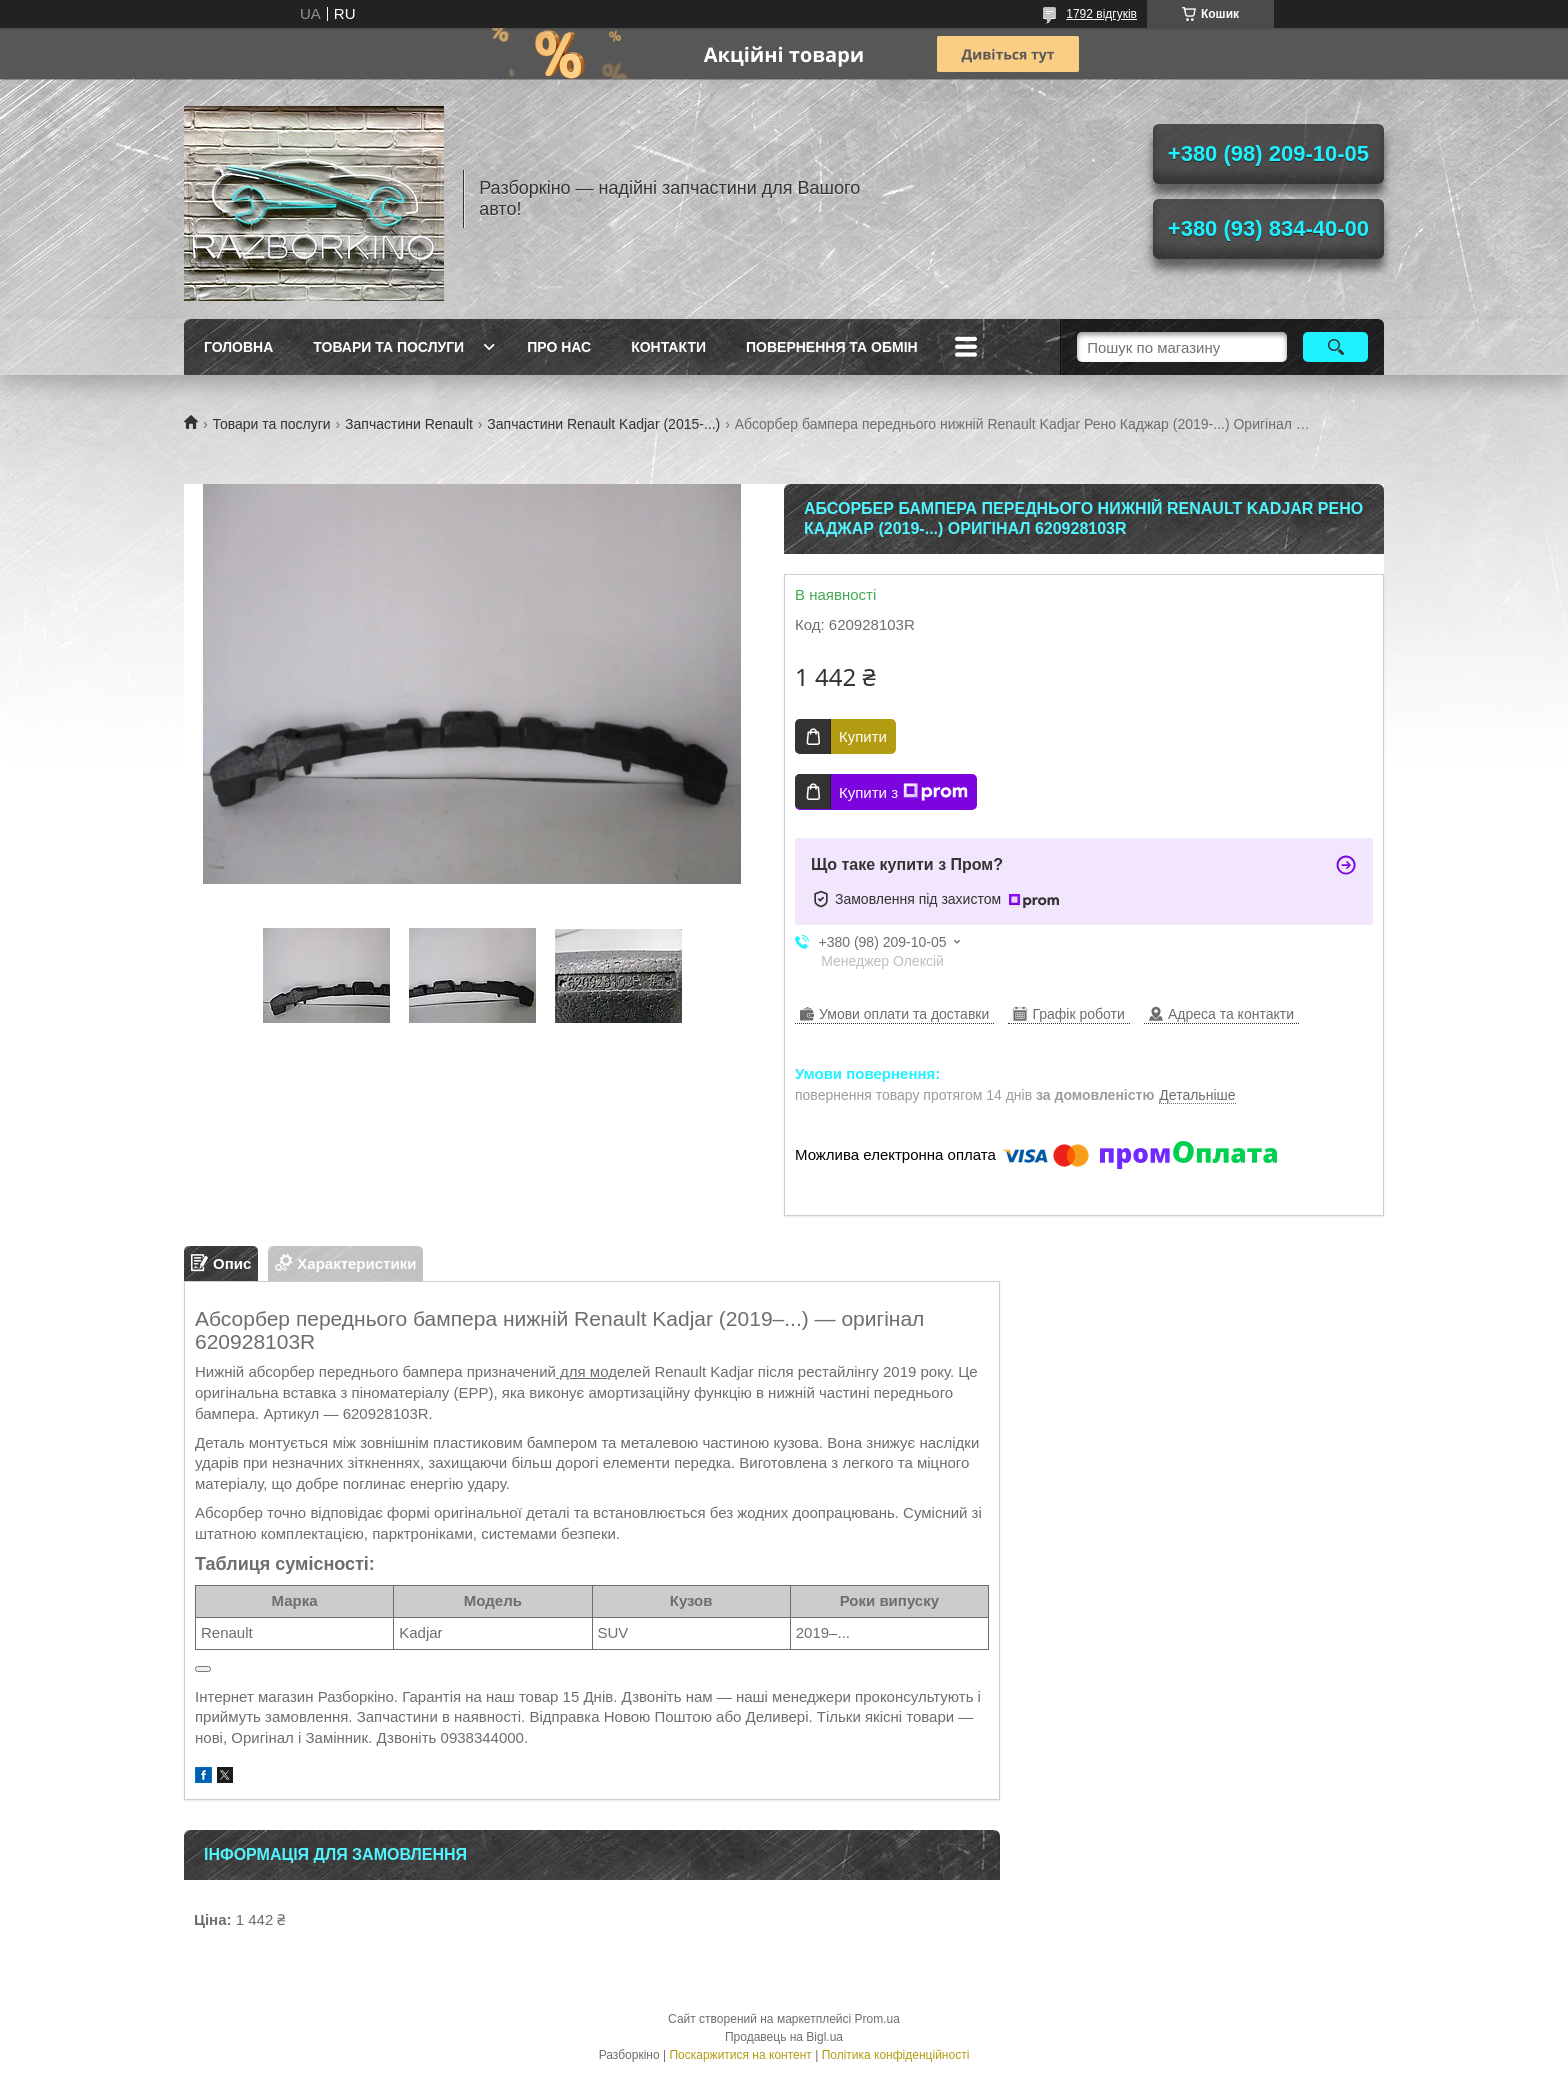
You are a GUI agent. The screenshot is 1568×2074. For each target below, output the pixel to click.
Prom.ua (877, 2019)
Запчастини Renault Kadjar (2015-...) (603, 424)
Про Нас (559, 347)
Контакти (668, 347)
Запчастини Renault (409, 424)
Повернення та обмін (832, 347)
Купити (863, 736)
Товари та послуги (388, 347)
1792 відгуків (1101, 14)
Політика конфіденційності (896, 2055)
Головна (238, 347)
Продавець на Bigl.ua (784, 2037)
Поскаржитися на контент (740, 2055)
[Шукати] (1335, 347)
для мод (586, 1371)
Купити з (903, 792)
